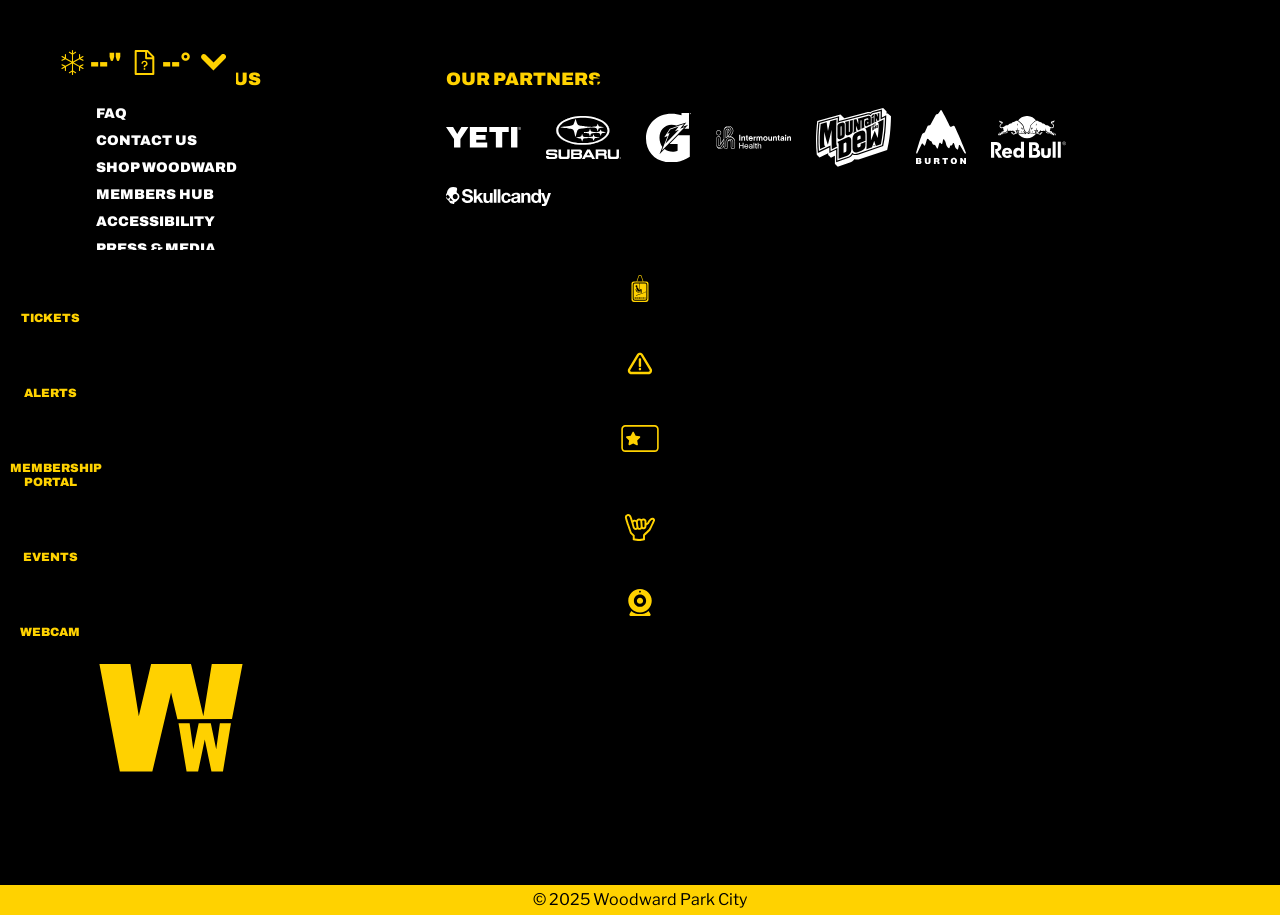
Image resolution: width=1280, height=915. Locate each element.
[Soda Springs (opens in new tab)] (1074, 499)
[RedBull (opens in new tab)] (1028, 137)
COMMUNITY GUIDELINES (195, 356)
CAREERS (133, 383)
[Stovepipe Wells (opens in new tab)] (940, 556)
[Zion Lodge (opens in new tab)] (1072, 556)
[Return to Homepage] (640, 62)
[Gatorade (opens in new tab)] (668, 137)
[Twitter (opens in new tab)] (226, 503)
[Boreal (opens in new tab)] (603, 499)
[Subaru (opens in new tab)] (583, 137)
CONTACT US (146, 140)
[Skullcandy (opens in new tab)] (498, 196)
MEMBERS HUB (155, 194)
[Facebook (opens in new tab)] (171, 503)
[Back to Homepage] (246, 710)
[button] (1230, 304)
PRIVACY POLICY (160, 302)
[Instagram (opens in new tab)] (116, 503)
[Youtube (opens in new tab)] (281, 503)
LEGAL (121, 329)
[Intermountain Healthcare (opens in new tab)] (753, 137)
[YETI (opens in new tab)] (483, 137)
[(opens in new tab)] (1093, 62)
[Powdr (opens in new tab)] (492, 499)
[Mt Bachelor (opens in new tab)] (905, 499)
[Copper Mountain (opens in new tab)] (709, 500)
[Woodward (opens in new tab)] (646, 556)
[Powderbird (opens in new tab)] (507, 556)
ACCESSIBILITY (155, 221)
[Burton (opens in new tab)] (941, 137)
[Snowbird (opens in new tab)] (995, 499)
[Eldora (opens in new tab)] (814, 500)
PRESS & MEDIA (156, 248)
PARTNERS (138, 275)
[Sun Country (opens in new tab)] (791, 556)
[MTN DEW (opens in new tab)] (853, 137)
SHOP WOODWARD (166, 167)
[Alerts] (1230, 387)
